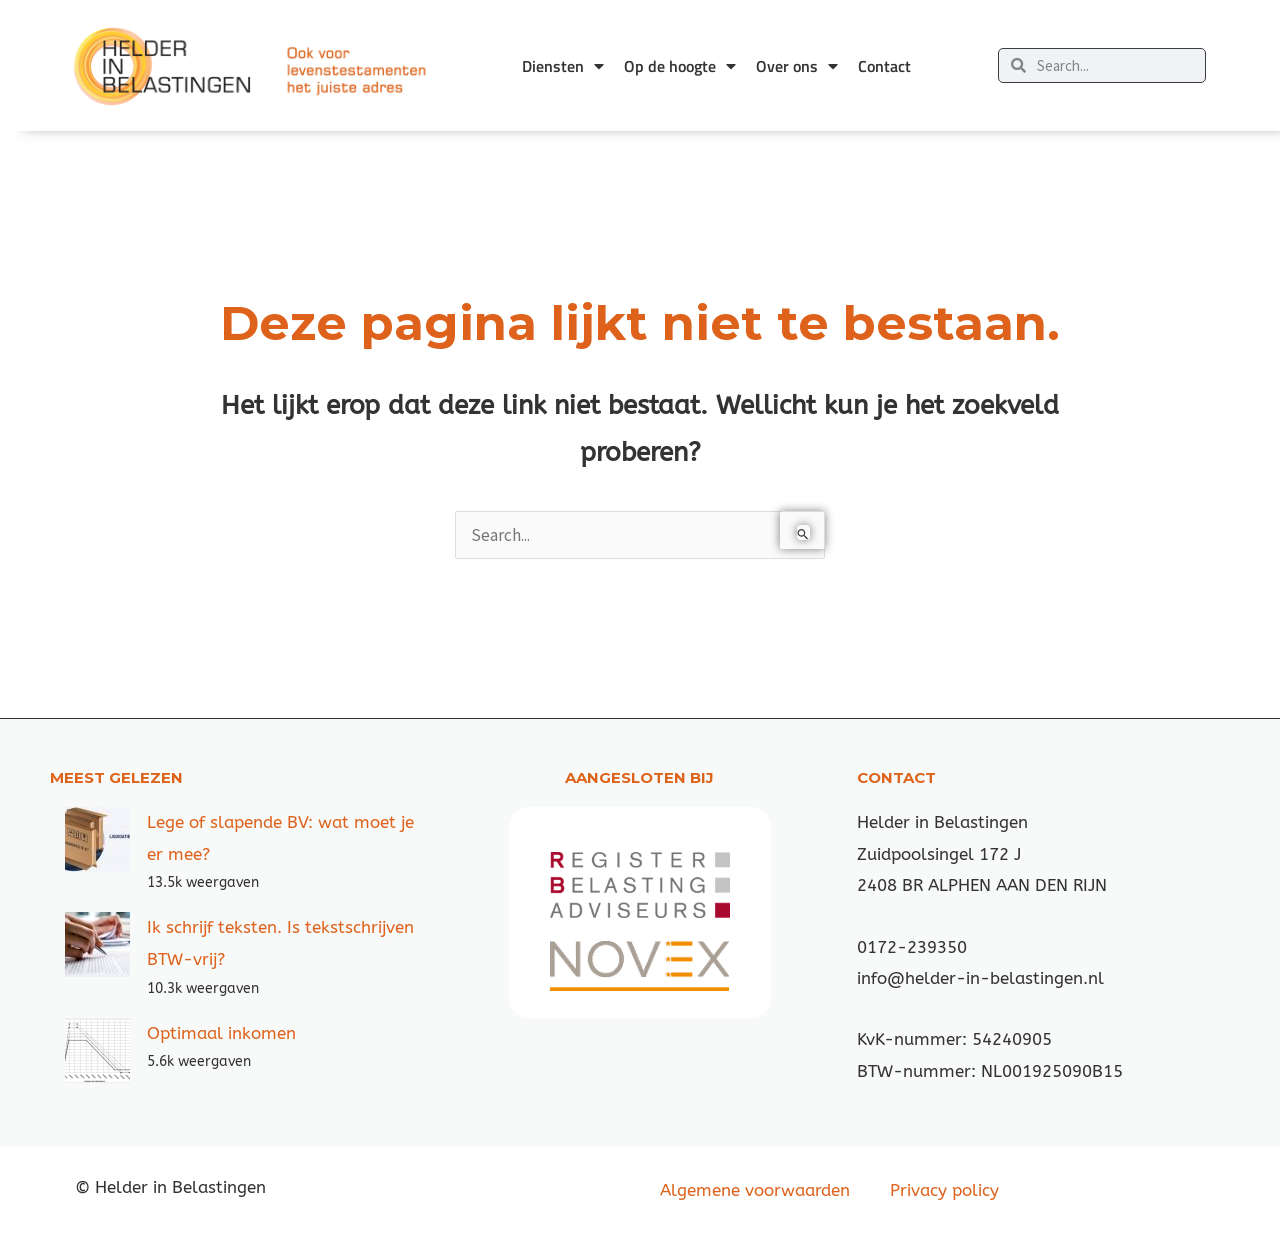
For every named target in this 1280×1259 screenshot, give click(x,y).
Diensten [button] (563, 66)
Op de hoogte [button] (680, 66)
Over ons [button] (797, 66)
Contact (884, 66)
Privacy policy (944, 1190)
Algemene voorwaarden (755, 1190)
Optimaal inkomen (221, 1033)
